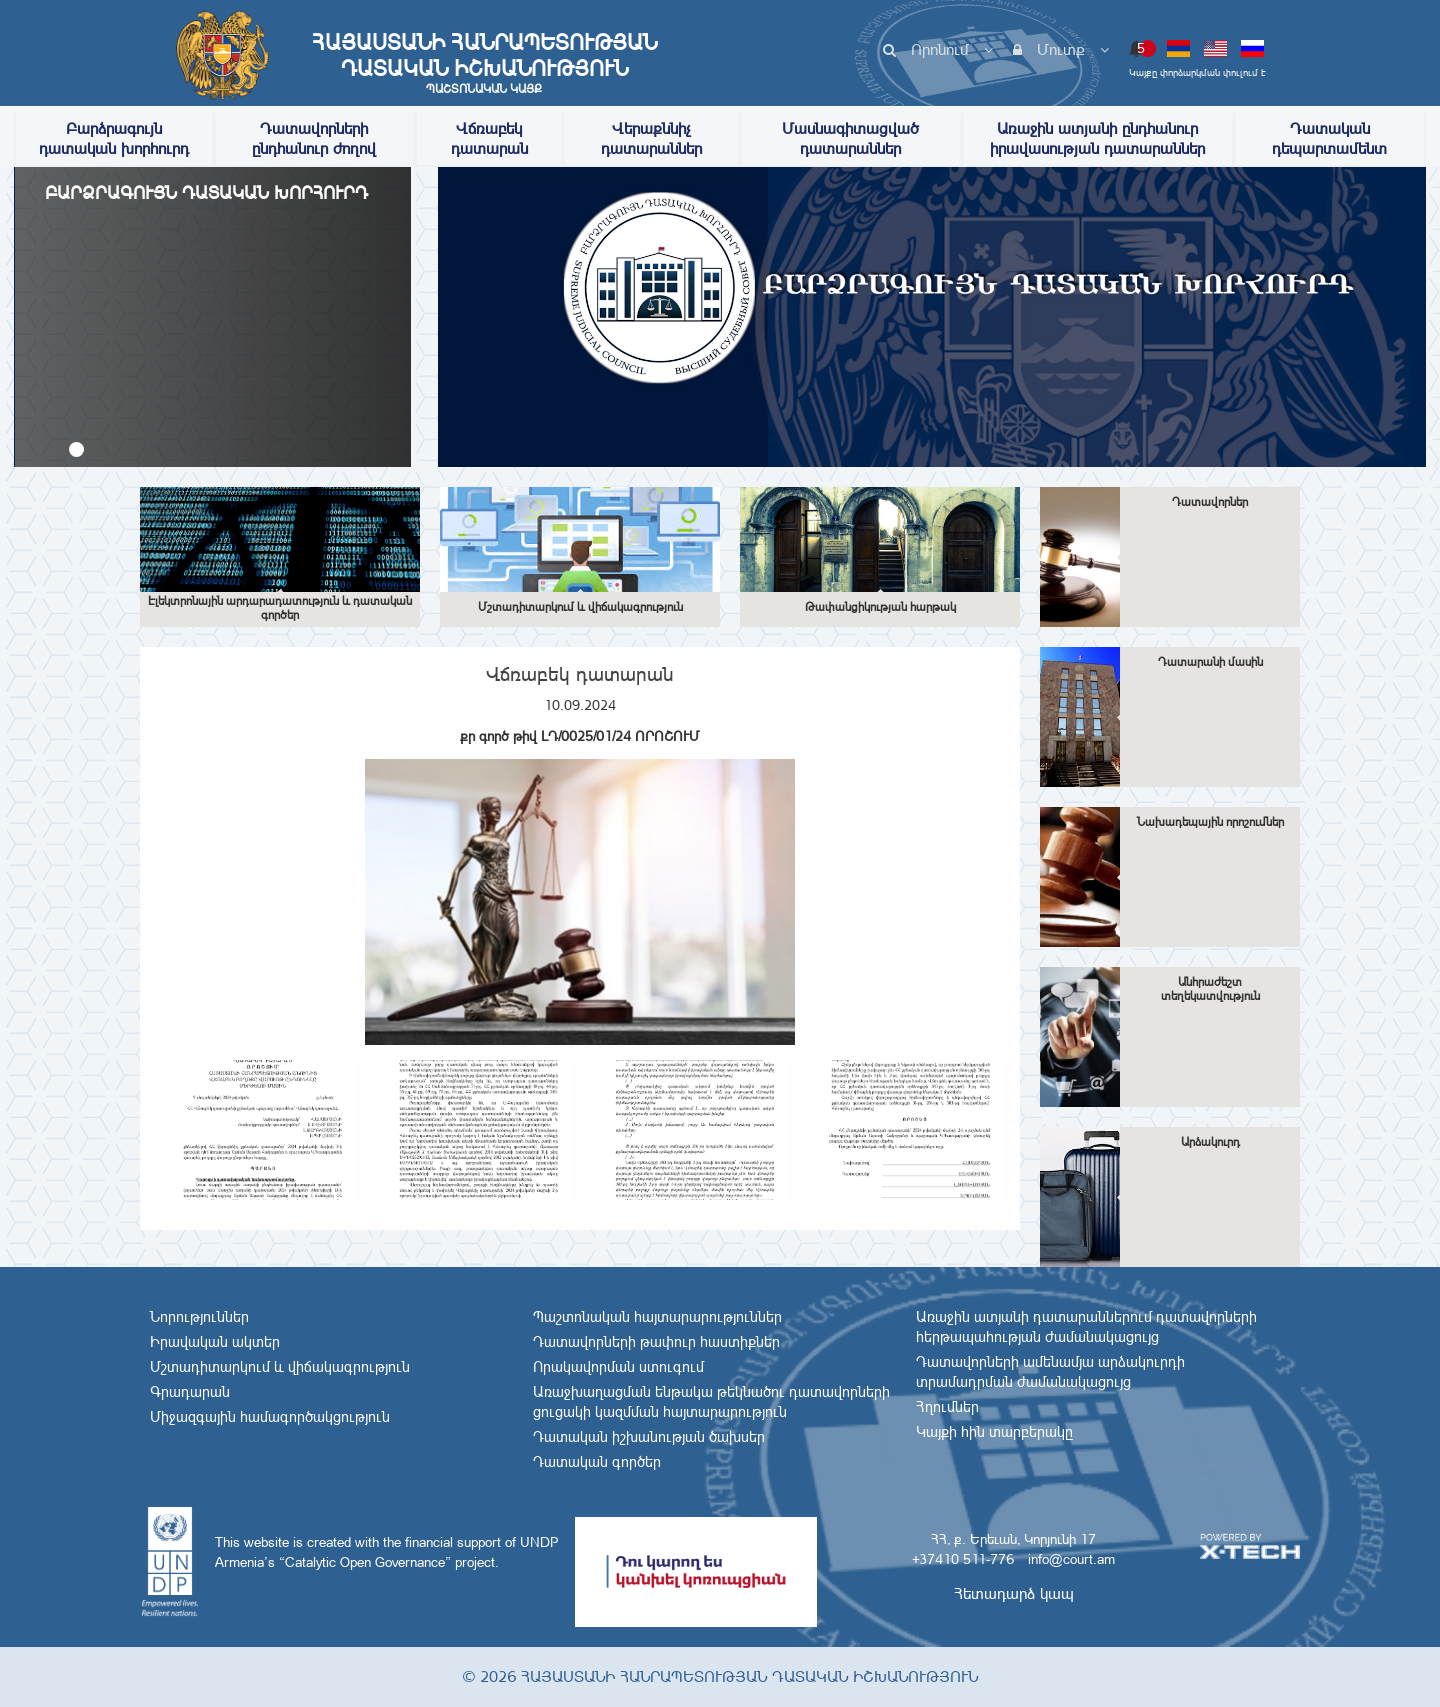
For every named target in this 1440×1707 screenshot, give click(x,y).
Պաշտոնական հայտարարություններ (657, 1317)
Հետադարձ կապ (1014, 1593)
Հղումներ (947, 1407)
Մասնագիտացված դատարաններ (850, 138)
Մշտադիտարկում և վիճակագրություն (280, 1367)
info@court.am (1071, 1559)
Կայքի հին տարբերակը (994, 1432)
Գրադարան (190, 1392)
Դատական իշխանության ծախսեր (649, 1437)
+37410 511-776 (963, 1559)
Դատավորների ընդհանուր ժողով (314, 138)
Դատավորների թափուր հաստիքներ (656, 1342)
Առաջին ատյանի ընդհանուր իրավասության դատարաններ (1097, 138)
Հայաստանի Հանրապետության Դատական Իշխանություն (484, 63)
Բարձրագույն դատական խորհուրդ (114, 138)
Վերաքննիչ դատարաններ (651, 138)
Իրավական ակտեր (215, 1342)
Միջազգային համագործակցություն (270, 1417)
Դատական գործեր (597, 1462)
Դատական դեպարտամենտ (1329, 138)
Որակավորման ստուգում (618, 1367)
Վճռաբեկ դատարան (489, 138)
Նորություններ (199, 1317)
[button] (76, 449)
